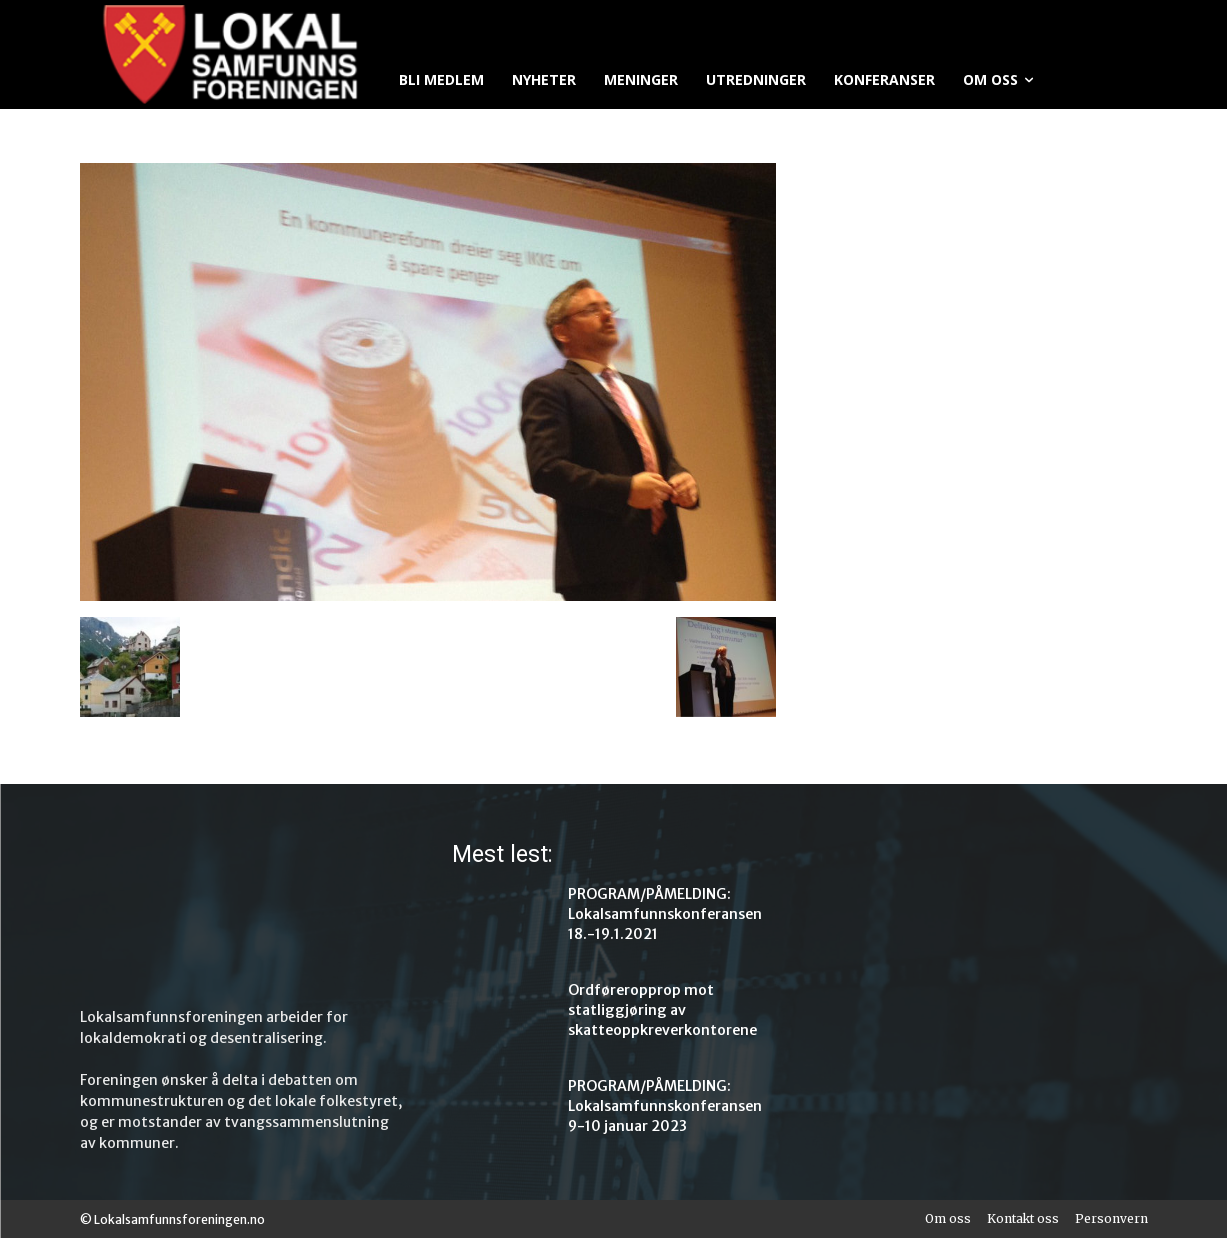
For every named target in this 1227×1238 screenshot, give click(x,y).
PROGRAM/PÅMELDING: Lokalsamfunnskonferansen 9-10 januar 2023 (665, 1106)
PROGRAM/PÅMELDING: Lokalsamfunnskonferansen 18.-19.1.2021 (665, 914)
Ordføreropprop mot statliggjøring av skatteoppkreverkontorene (662, 1010)
